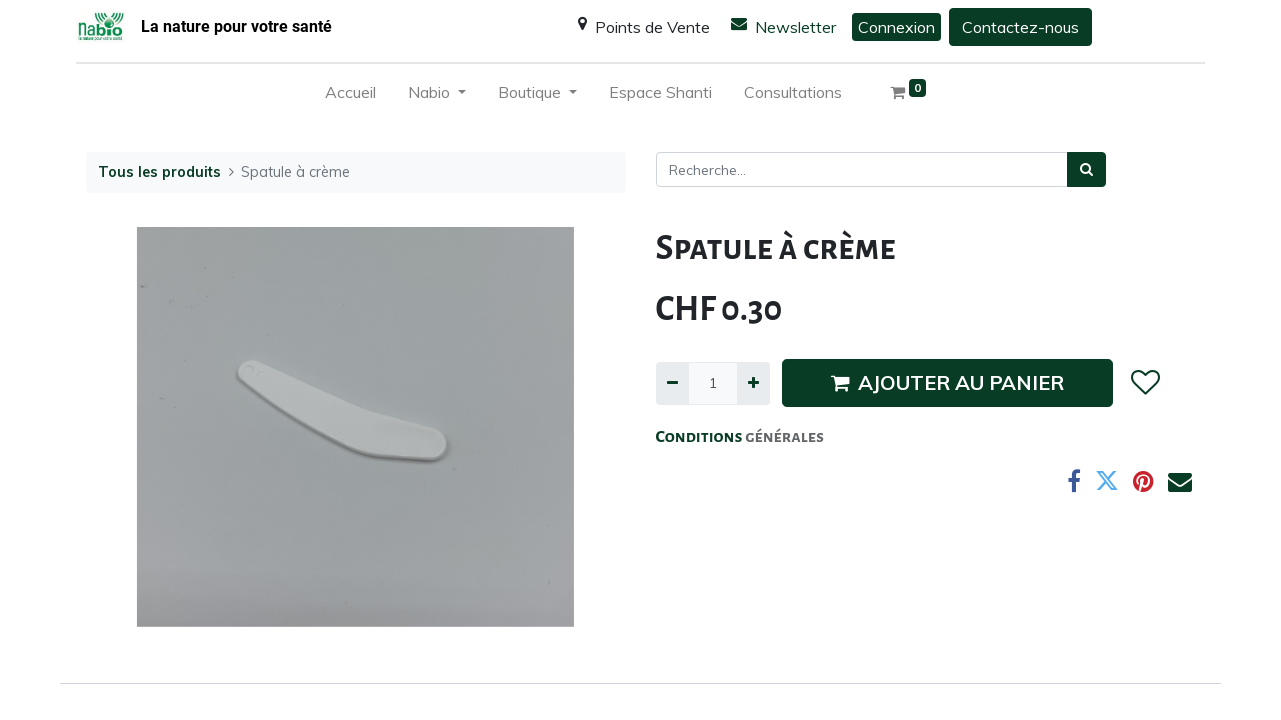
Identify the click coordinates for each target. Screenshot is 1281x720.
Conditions (701, 437)
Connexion (896, 27)
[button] (1145, 384)
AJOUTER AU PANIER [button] (947, 382)
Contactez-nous (1020, 27)
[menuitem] (350, 96)
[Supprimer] (672, 383)
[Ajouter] (753, 383)
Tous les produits (159, 172)
